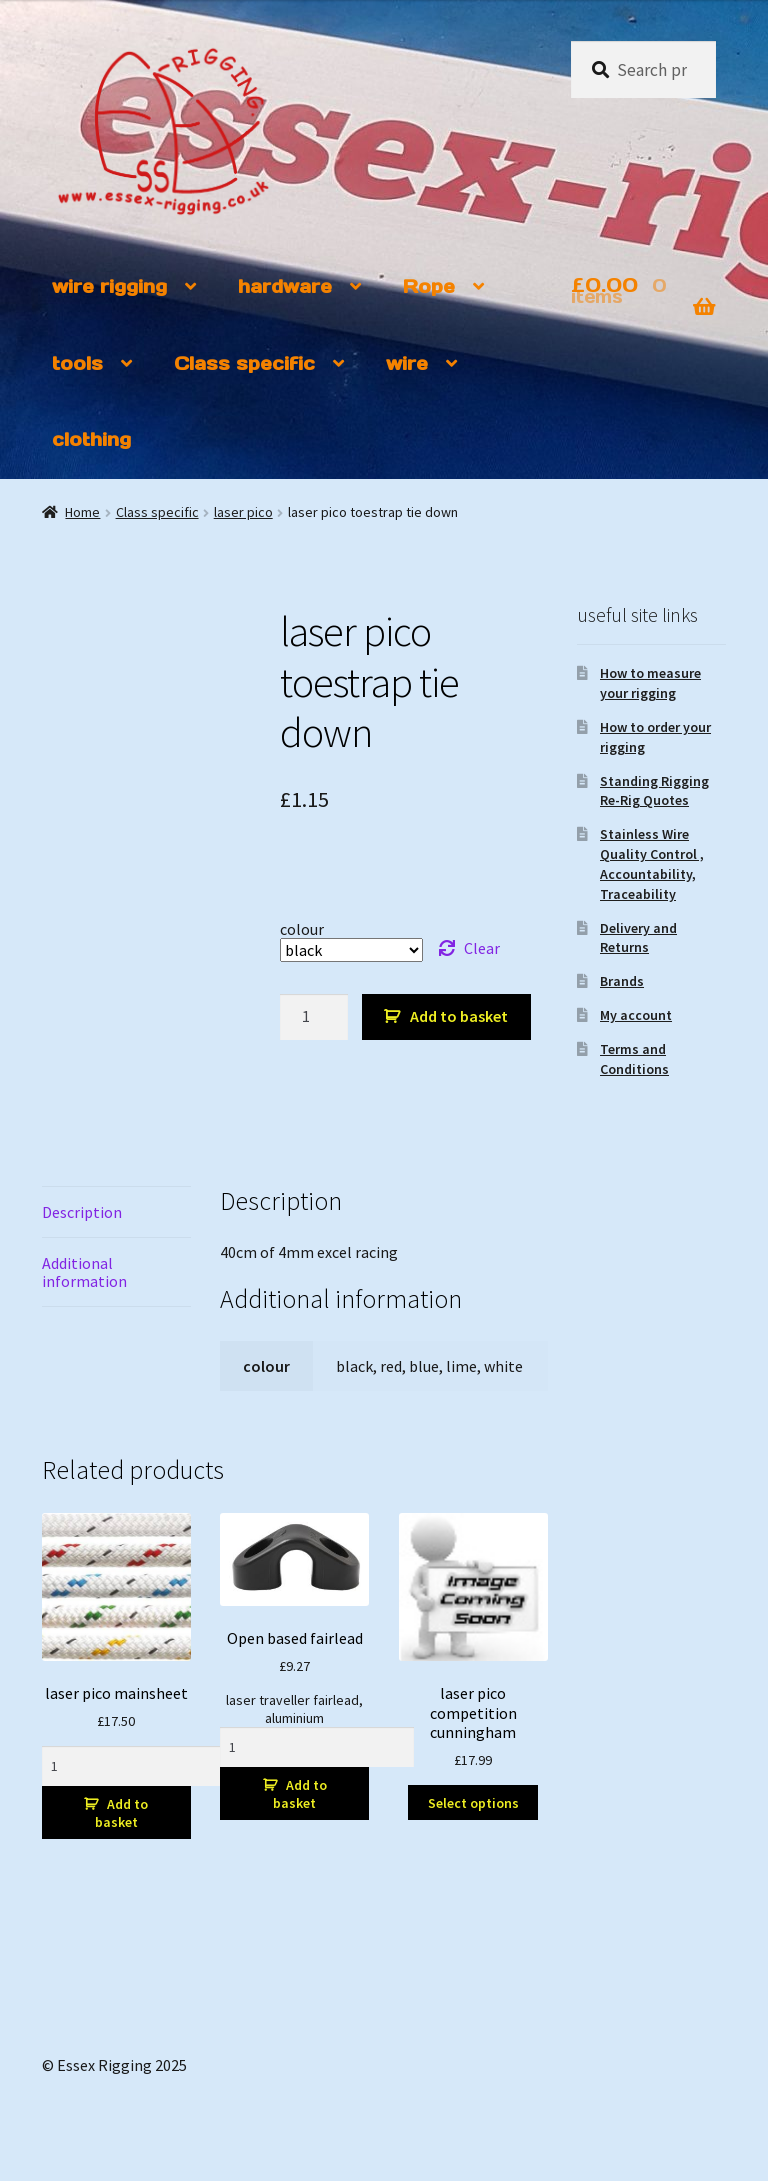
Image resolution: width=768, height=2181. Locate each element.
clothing (91, 439)
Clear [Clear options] (482, 948)
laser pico (243, 512)
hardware (285, 286)
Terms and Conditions (634, 1059)
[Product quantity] (314, 1017)
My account (636, 1015)
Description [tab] (82, 1212)
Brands (622, 981)
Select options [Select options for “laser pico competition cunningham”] (473, 1803)
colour (302, 929)
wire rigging (109, 286)
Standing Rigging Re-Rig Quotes (654, 791)
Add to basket (459, 1016)
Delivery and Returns (638, 938)
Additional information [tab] (84, 1272)
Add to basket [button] (121, 1813)
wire (407, 363)
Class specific (244, 363)
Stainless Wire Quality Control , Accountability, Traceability (652, 863)
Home (82, 512)
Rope (429, 286)
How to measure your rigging (650, 683)
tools (77, 363)
